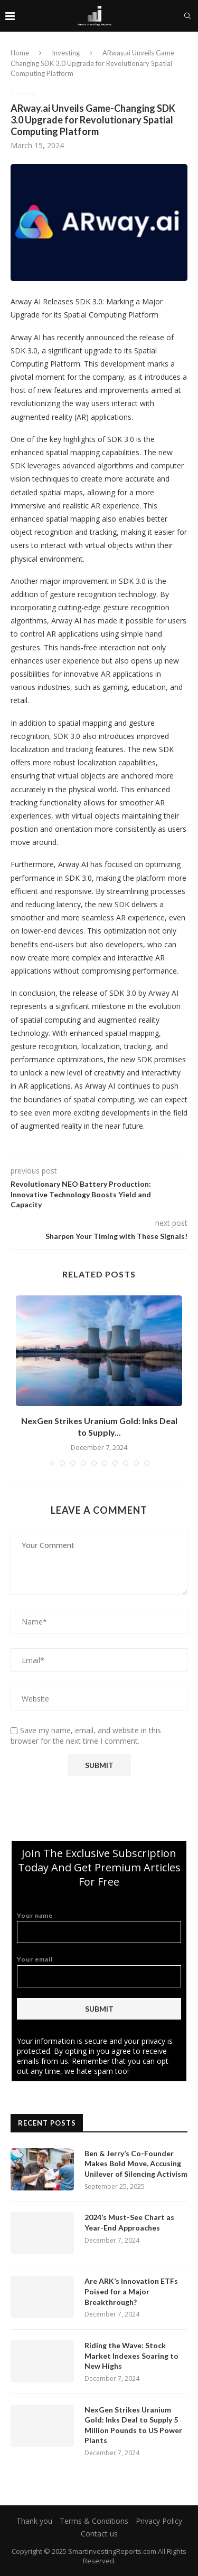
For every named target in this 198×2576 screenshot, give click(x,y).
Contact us (99, 2534)
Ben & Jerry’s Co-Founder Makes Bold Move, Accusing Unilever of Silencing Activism (135, 2163)
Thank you (34, 2521)
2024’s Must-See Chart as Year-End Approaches (129, 2222)
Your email (99, 1971)
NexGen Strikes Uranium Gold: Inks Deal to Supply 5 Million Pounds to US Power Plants (133, 2425)
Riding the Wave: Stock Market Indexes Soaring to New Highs (131, 2355)
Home (20, 53)
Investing (66, 53)
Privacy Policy (159, 2521)
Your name (99, 1927)
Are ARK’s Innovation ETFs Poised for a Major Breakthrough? (131, 2291)
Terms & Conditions (94, 2521)
